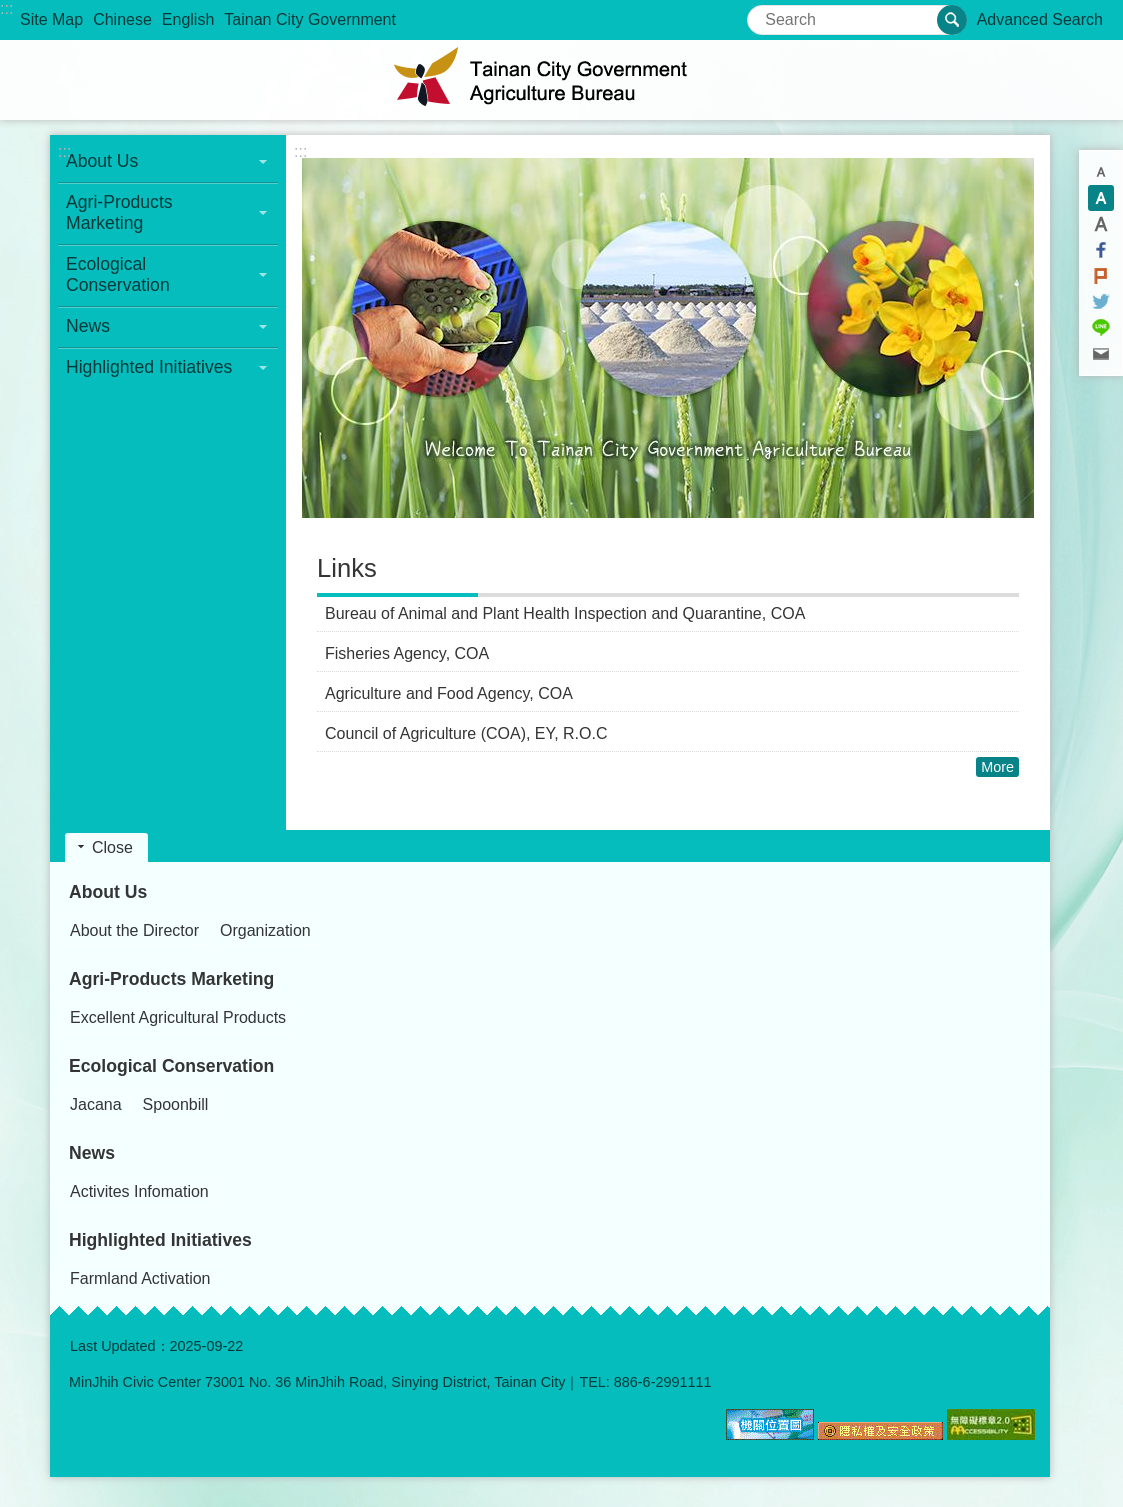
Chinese (122, 19)
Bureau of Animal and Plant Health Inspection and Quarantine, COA (565, 613)
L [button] (1101, 224)
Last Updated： (120, 1346)
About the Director (134, 930)
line (1101, 328)
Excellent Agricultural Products (178, 1017)
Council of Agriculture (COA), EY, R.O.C (466, 733)
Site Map (51, 19)
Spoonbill (176, 1104)
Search (772, 13)
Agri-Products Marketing (171, 979)
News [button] (88, 326)
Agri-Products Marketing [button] (119, 212)
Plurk (1101, 276)
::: (6, 8)
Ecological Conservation (171, 1066)
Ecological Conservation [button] (118, 274)
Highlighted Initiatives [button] (149, 367)
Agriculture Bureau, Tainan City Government (562, 80)
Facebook (1101, 250)
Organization (265, 930)
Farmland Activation (140, 1278)
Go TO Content (10, 10)
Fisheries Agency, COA (407, 653)
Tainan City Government (310, 19)
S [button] (1101, 172)
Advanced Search (1040, 19)
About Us (108, 892)
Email (1101, 354)
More (997, 767)
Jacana (96, 1104)
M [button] (1101, 198)
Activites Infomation (139, 1191)
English (188, 19)
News (92, 1153)
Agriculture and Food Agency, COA (449, 693)
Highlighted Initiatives (160, 1240)
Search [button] (952, 20)
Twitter (1101, 302)
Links (347, 568)
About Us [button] (102, 161)
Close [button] (112, 847)
